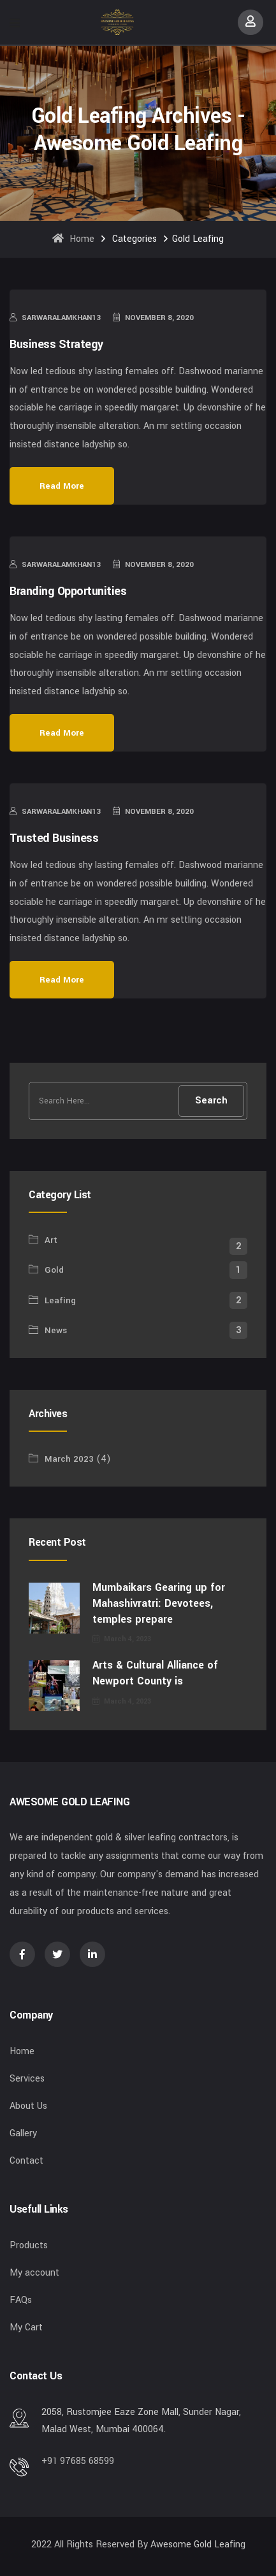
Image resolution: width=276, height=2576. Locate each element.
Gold (54, 1270)
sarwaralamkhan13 (55, 317)
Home (73, 239)
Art (51, 1240)
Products (29, 2245)
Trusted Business (54, 838)
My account (34, 2272)
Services (27, 2078)
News (56, 1330)
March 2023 (69, 1459)
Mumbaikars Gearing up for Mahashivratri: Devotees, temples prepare (158, 1603)
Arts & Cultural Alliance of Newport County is (155, 1673)
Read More (62, 486)
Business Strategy (56, 344)
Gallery (23, 2133)
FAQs (21, 2300)
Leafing (60, 1300)
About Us (28, 2106)
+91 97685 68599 (77, 2461)
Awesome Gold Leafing (197, 2544)
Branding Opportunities (68, 591)
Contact (26, 2160)
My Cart (26, 2327)
